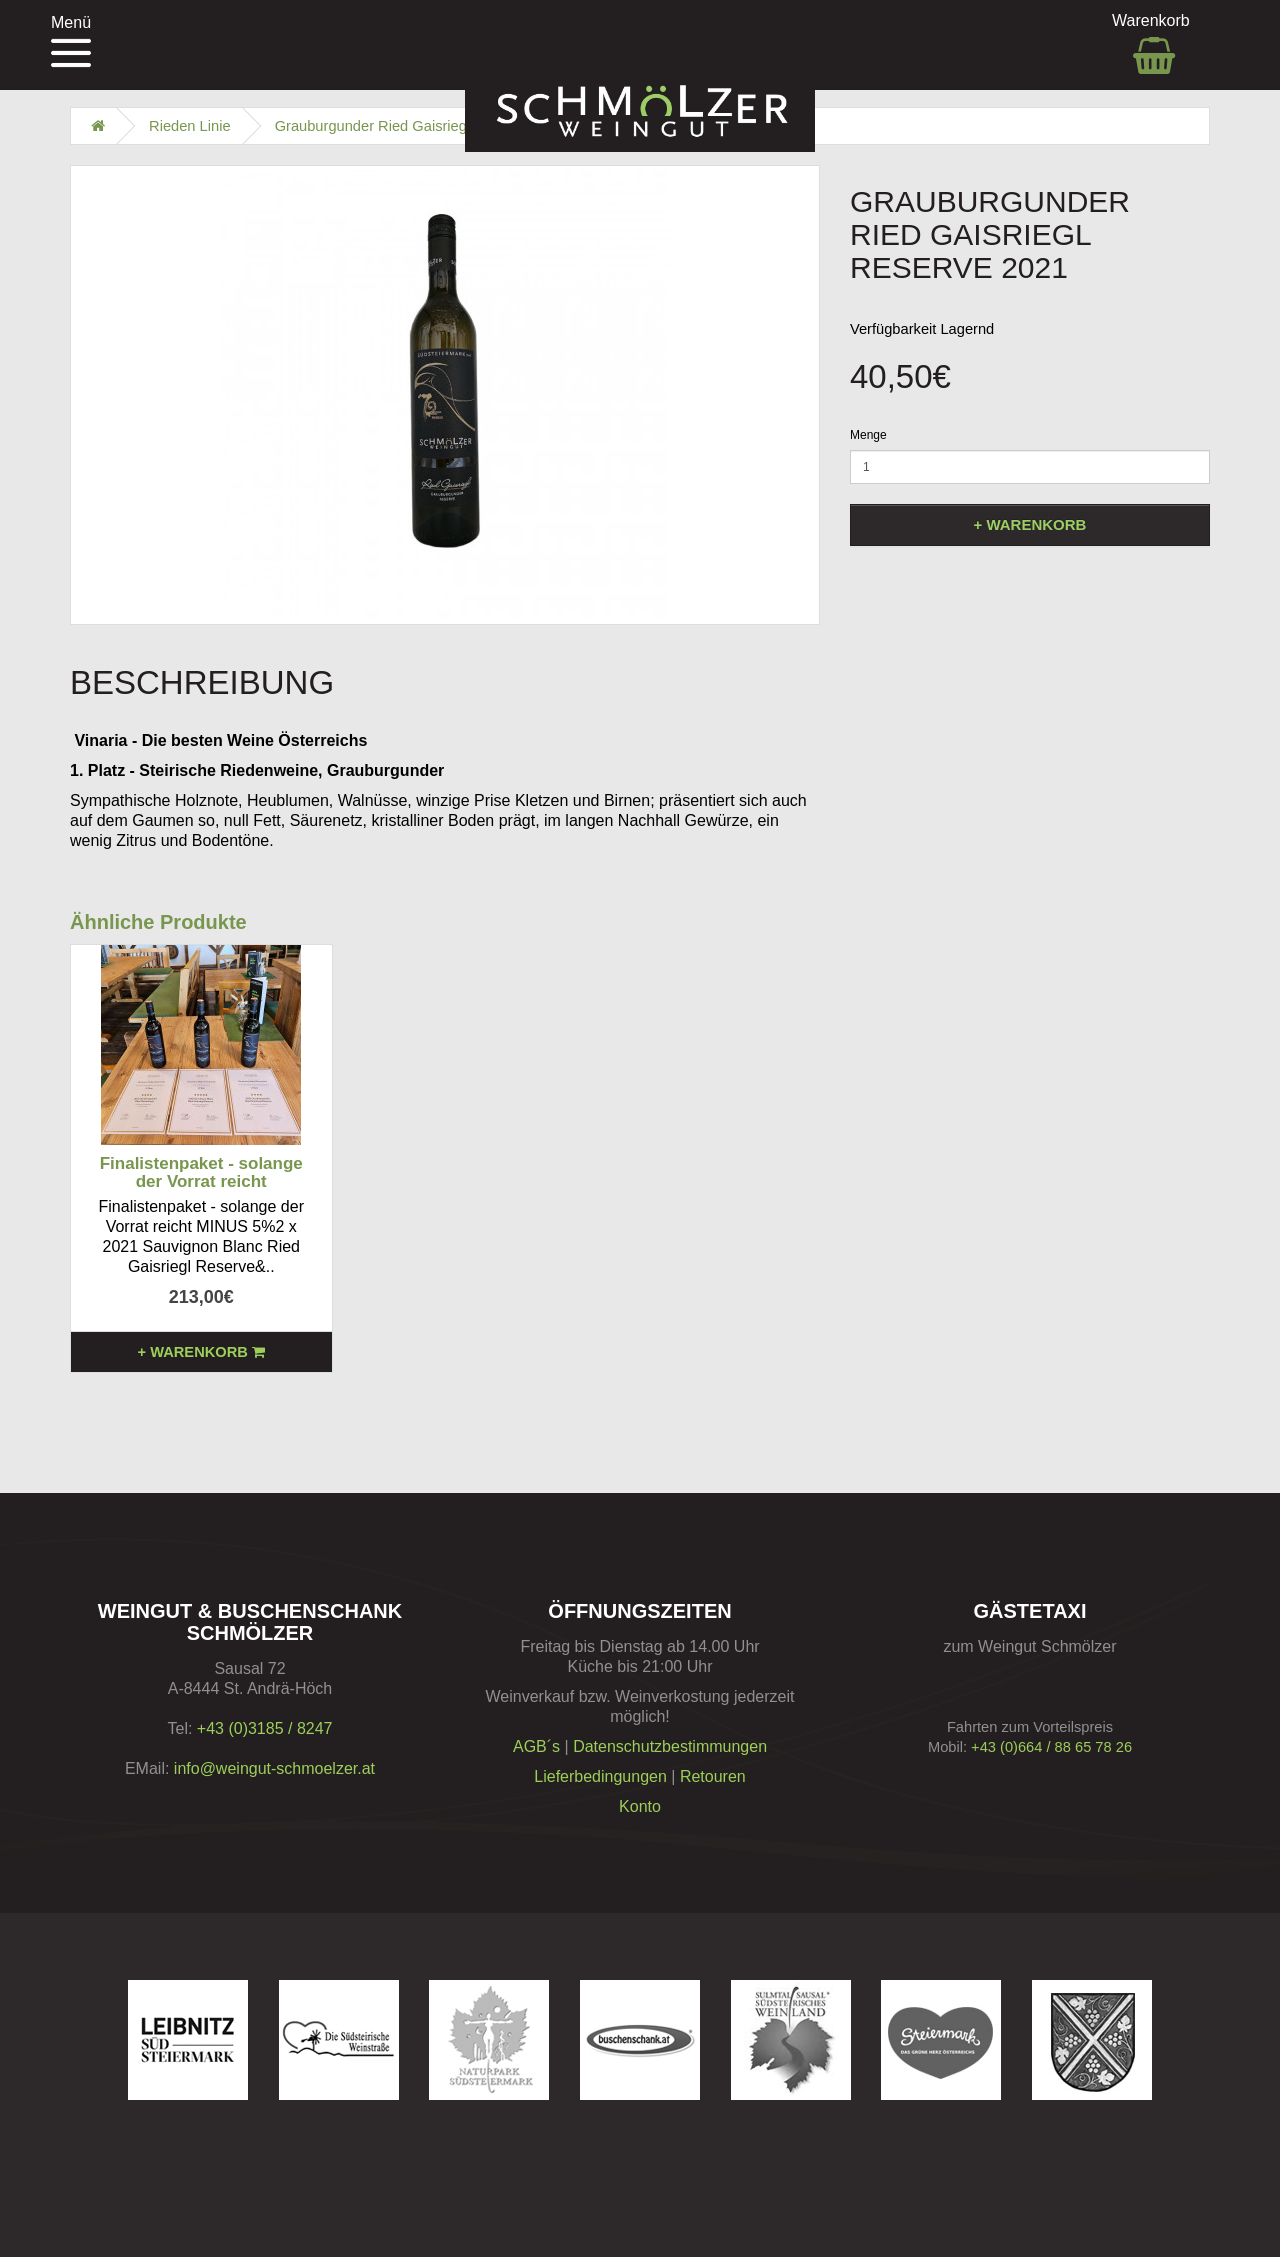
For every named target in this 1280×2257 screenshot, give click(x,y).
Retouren (713, 1776)
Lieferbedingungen (600, 1776)
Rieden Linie (189, 126)
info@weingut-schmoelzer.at (274, 1768)
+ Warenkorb (1030, 524)
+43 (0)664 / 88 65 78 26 (1051, 1747)
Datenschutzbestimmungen (670, 1746)
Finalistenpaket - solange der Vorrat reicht (201, 1173)
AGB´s (536, 1746)
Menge (868, 435)
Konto (640, 1806)
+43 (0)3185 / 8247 (265, 1728)
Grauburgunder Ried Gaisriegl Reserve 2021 (420, 126)
